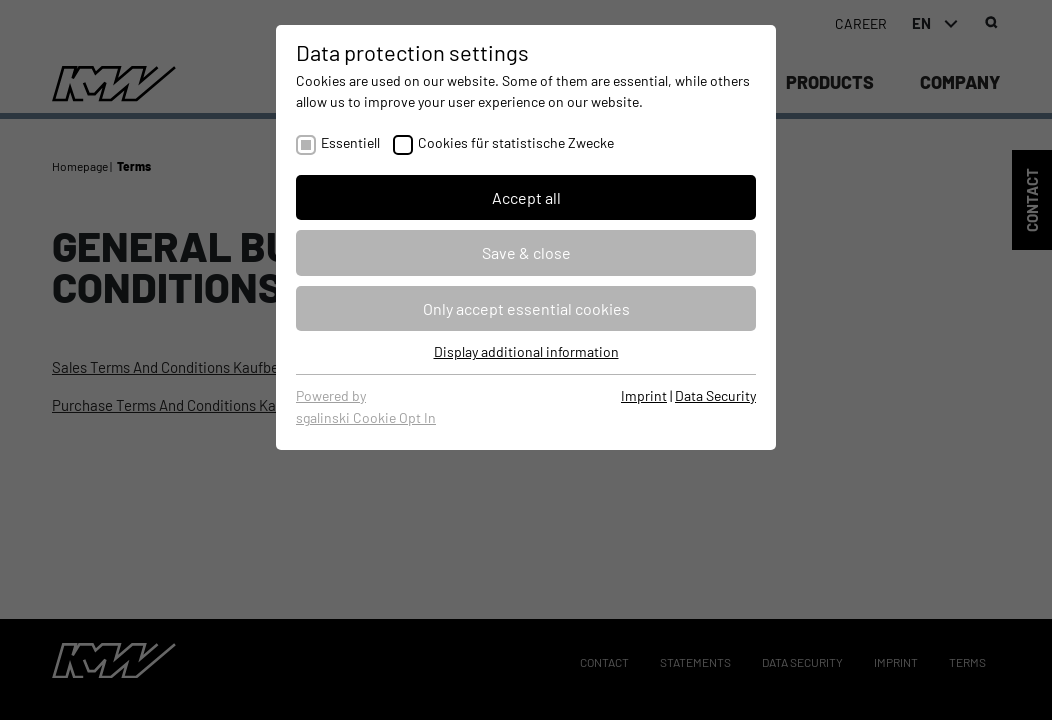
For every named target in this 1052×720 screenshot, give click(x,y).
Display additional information (526, 351)
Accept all (526, 197)
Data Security (715, 395)
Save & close (526, 252)
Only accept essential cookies (526, 308)
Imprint (644, 395)
